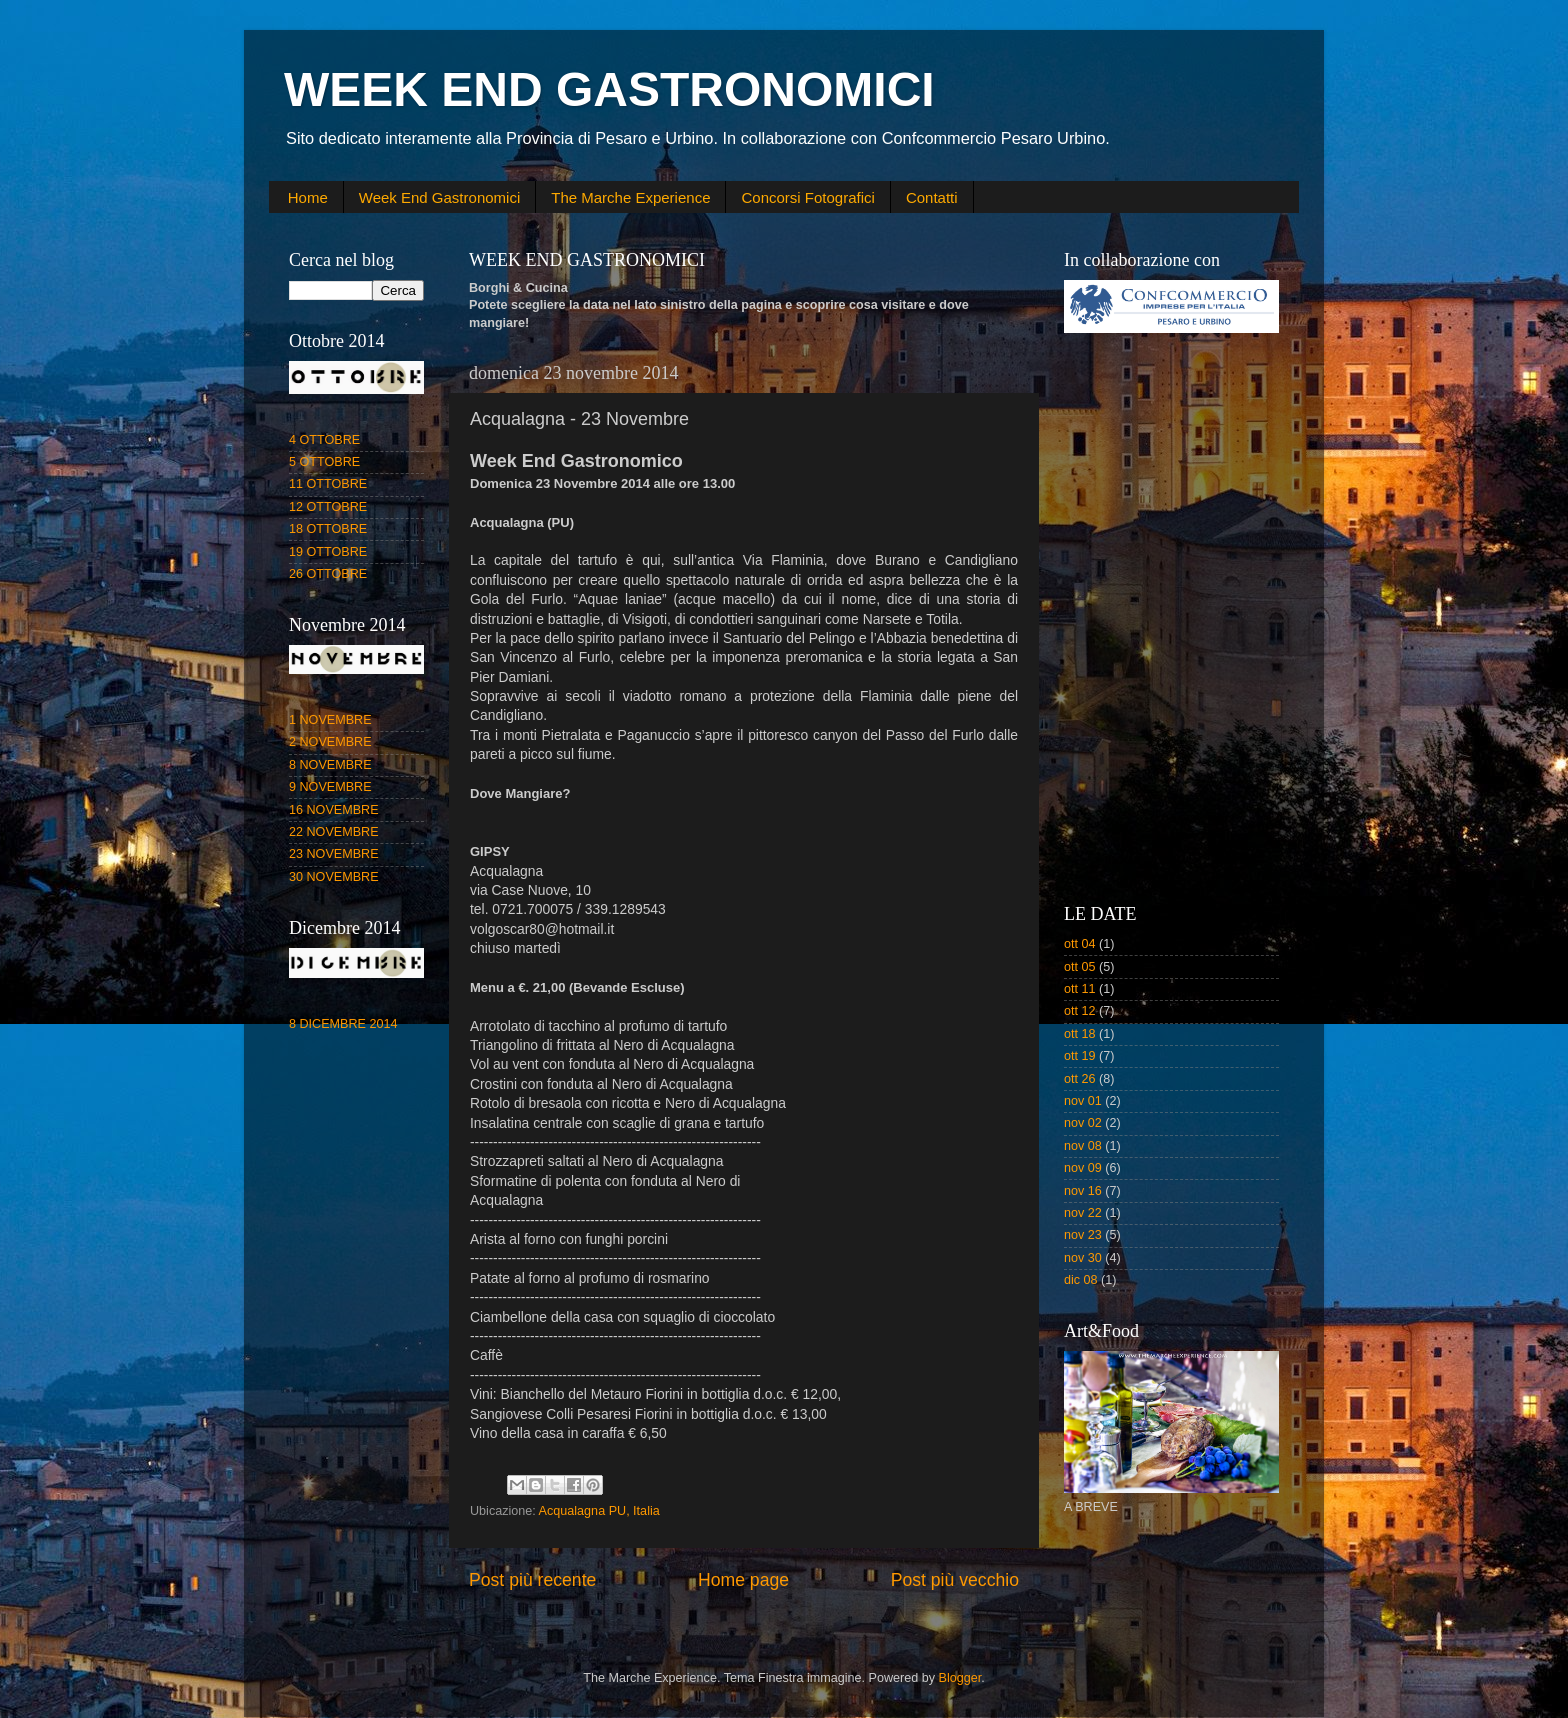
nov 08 (1083, 1146)
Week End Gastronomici (439, 197)
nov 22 (1083, 1213)
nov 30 (1083, 1258)
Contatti (932, 197)
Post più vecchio (955, 1580)
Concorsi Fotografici (807, 197)
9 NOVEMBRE (330, 787)
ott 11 (1080, 989)
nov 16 (1083, 1191)
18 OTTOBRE (328, 529)
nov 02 (1083, 1123)
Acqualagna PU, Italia (599, 1511)
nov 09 (1083, 1168)
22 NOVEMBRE (334, 832)
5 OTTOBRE (324, 462)
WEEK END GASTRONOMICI (609, 89)
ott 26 (1080, 1079)
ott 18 (1080, 1034)
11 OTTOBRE (328, 484)
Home (308, 197)
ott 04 (1080, 944)
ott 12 (1080, 1011)
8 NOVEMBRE (330, 765)
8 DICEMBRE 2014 (343, 1024)
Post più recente (532, 1580)
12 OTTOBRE (328, 507)
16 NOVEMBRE (334, 810)
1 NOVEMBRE (330, 720)
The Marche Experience (630, 197)
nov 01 (1083, 1101)
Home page (743, 1580)
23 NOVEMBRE (334, 854)
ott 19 (1080, 1056)
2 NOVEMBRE (330, 742)
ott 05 (1080, 967)
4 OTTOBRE (324, 440)
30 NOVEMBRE (334, 877)
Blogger (960, 1678)
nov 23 (1083, 1235)
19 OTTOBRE (328, 552)
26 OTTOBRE (328, 574)
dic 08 (1081, 1280)
